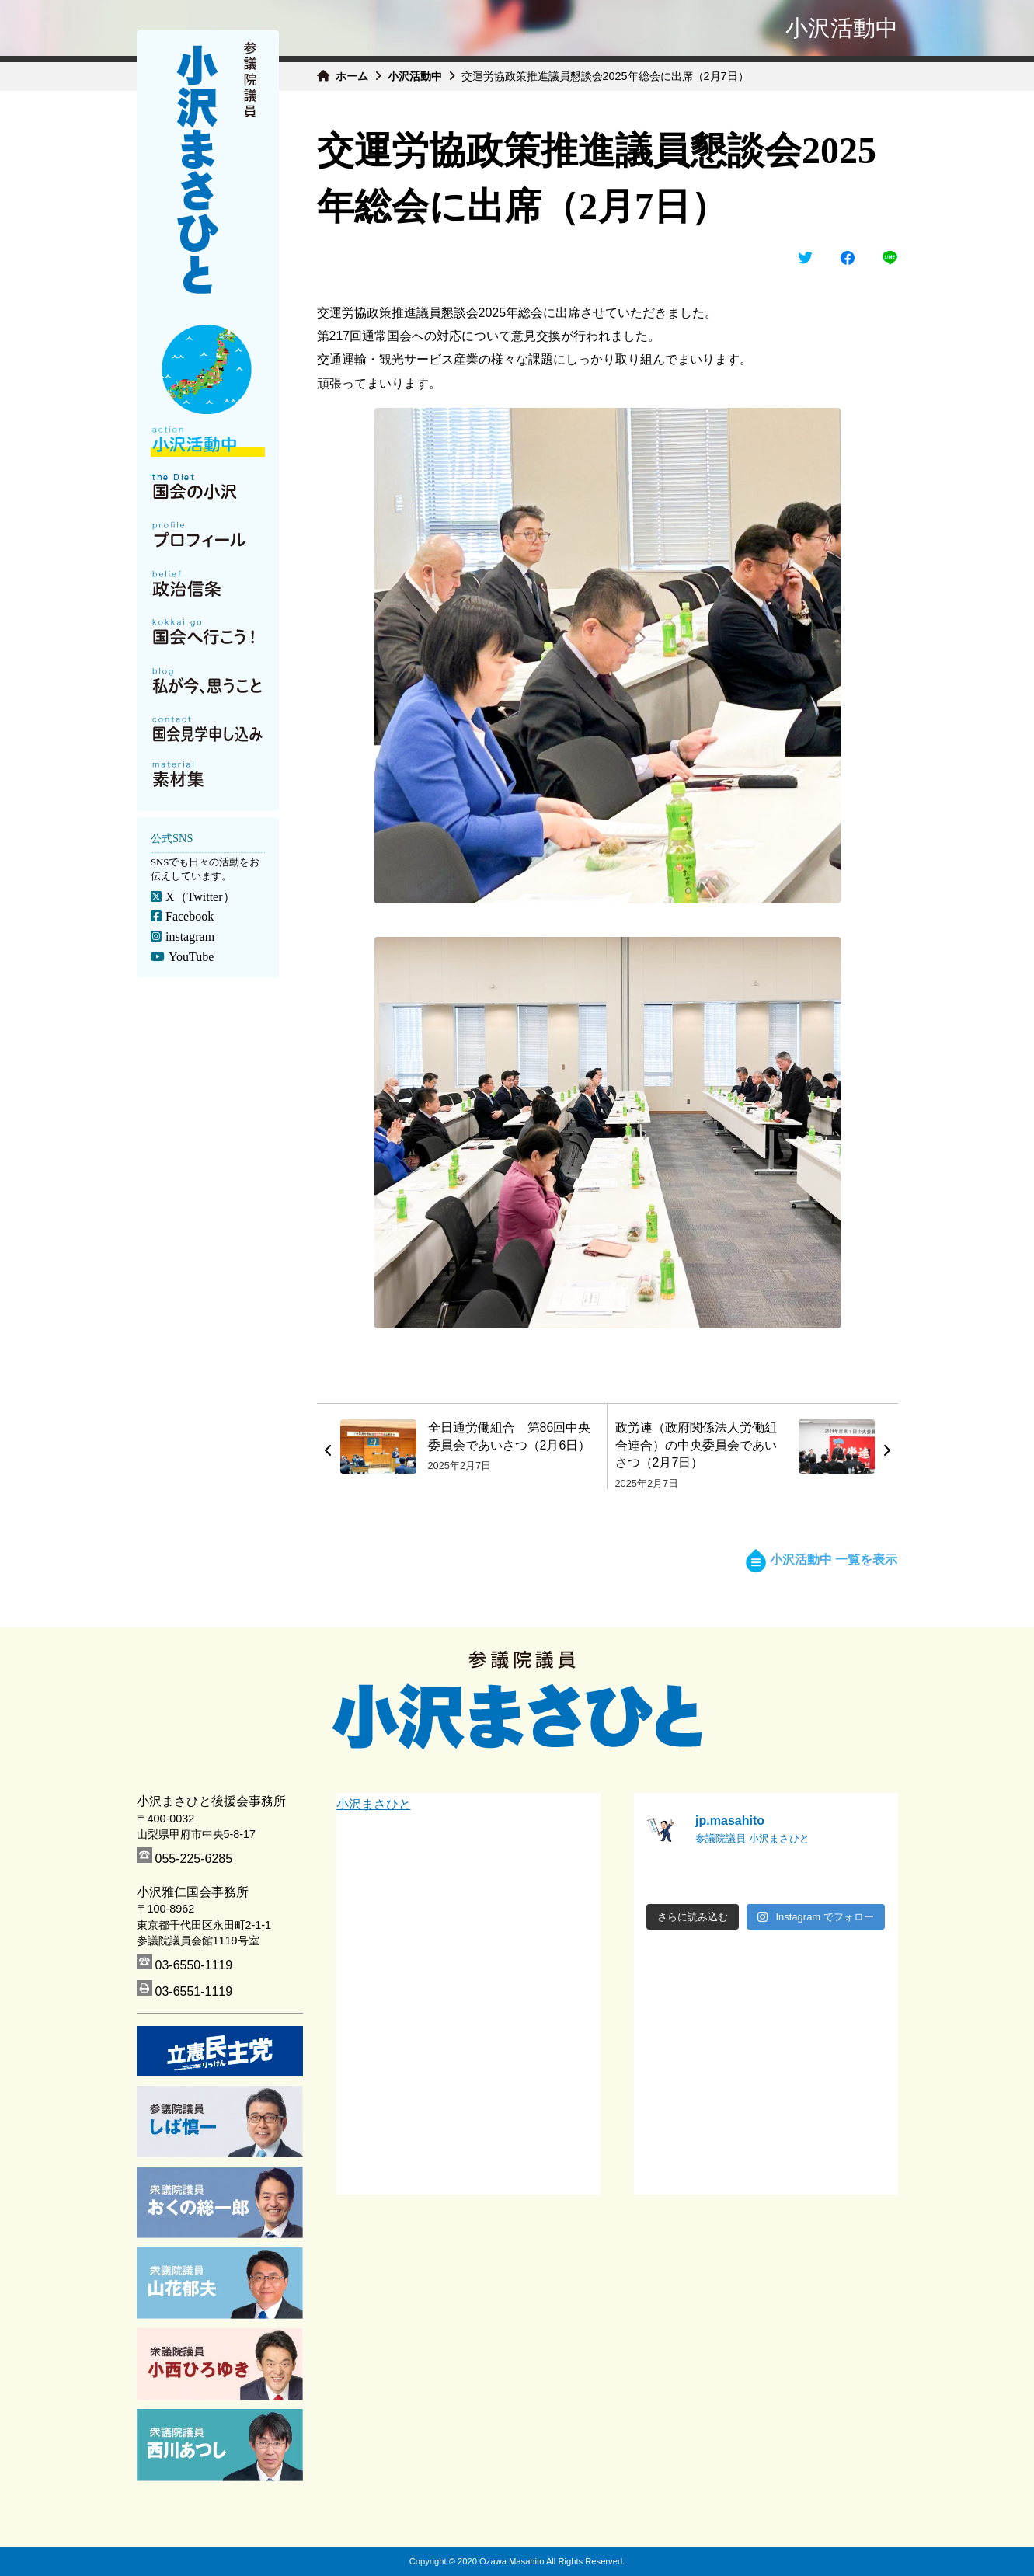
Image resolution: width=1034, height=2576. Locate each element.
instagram (189, 936)
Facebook (189, 916)
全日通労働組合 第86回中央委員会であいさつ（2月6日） (509, 1436)
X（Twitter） (200, 896)
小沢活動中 (415, 76)
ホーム (352, 76)
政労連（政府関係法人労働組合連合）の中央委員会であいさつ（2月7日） (696, 1445)
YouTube (190, 956)
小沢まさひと (373, 1804)
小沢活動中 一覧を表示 (821, 1559)
